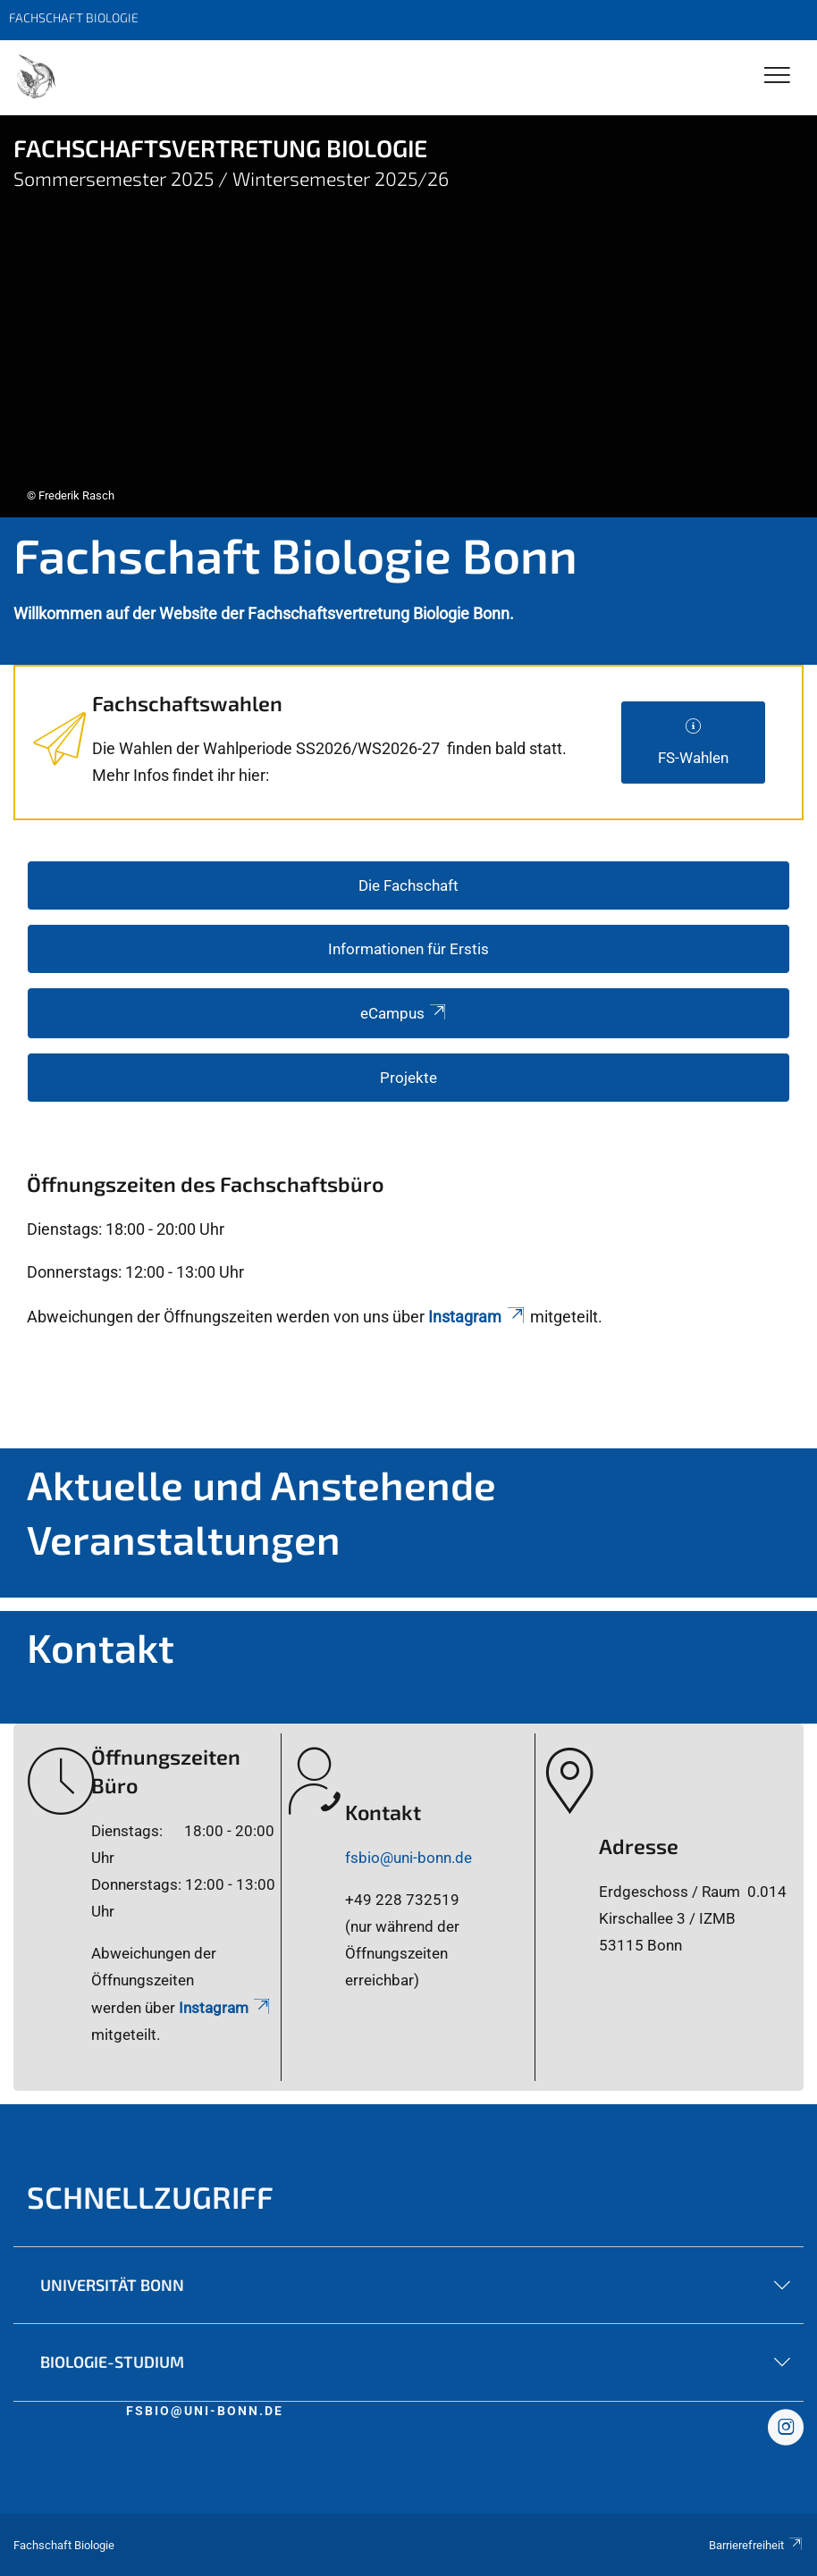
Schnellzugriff (150, 2196)
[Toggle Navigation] (777, 76)
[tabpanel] (408, 316)
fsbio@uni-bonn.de (408, 1858)
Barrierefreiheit (756, 2545)
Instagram (477, 1316)
